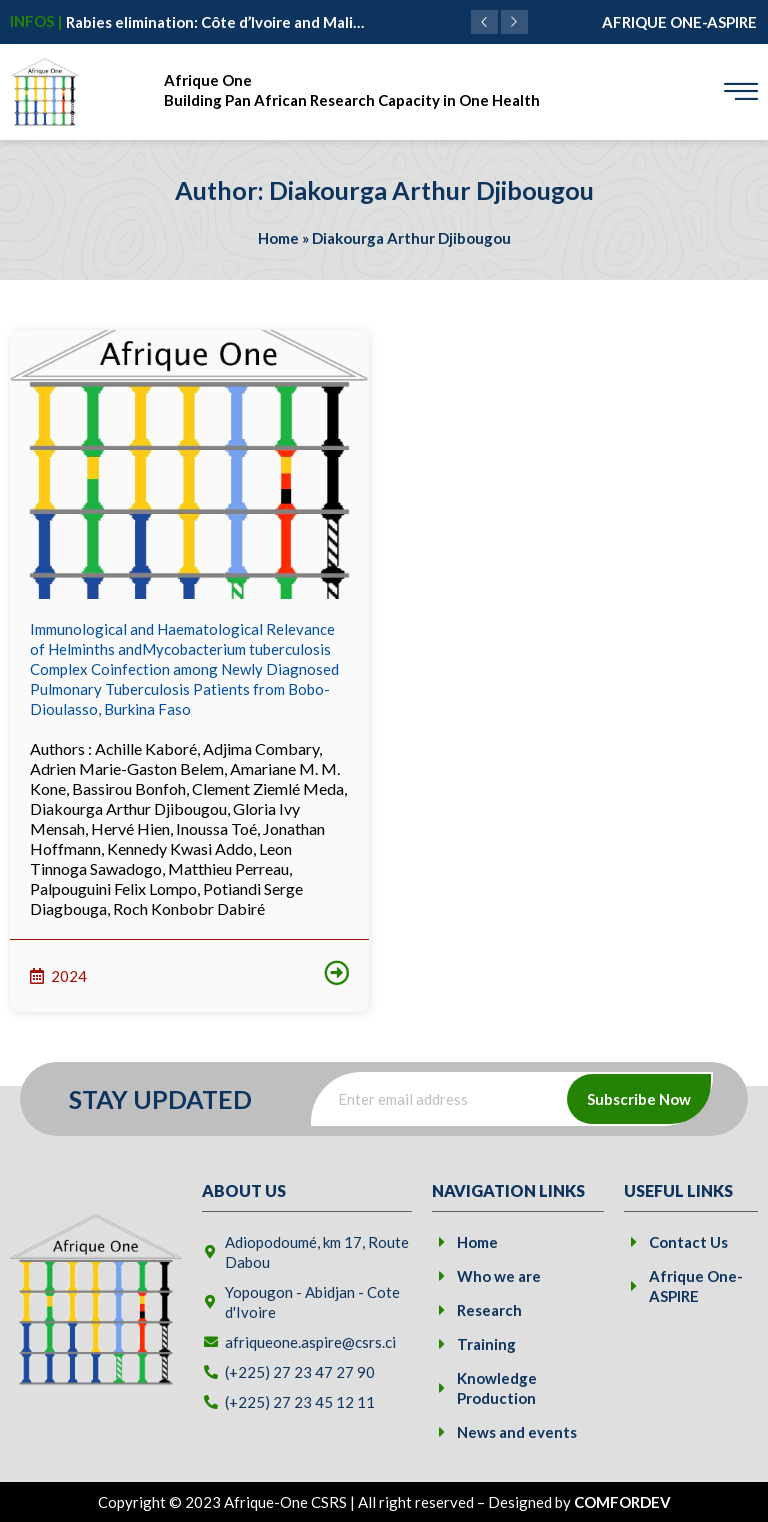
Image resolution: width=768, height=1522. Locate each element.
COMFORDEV (622, 1502)
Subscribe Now (639, 1099)
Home (278, 238)
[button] (514, 22)
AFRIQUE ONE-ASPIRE (679, 22)
